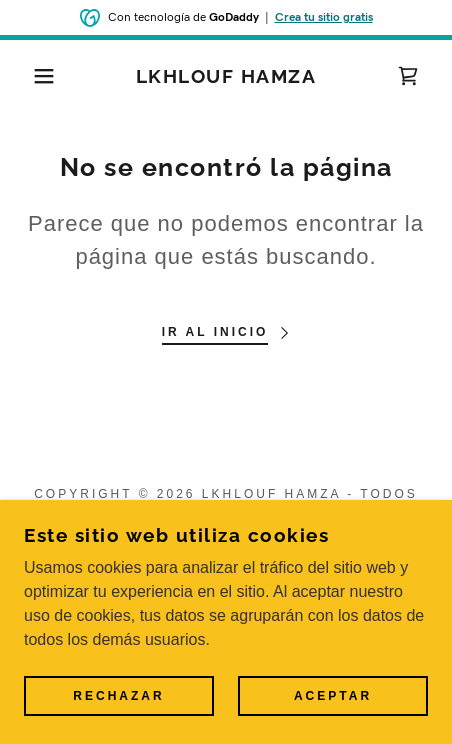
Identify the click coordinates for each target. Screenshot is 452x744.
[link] (226, 76)
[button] (33, 76)
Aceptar (333, 696)
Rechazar (118, 696)
